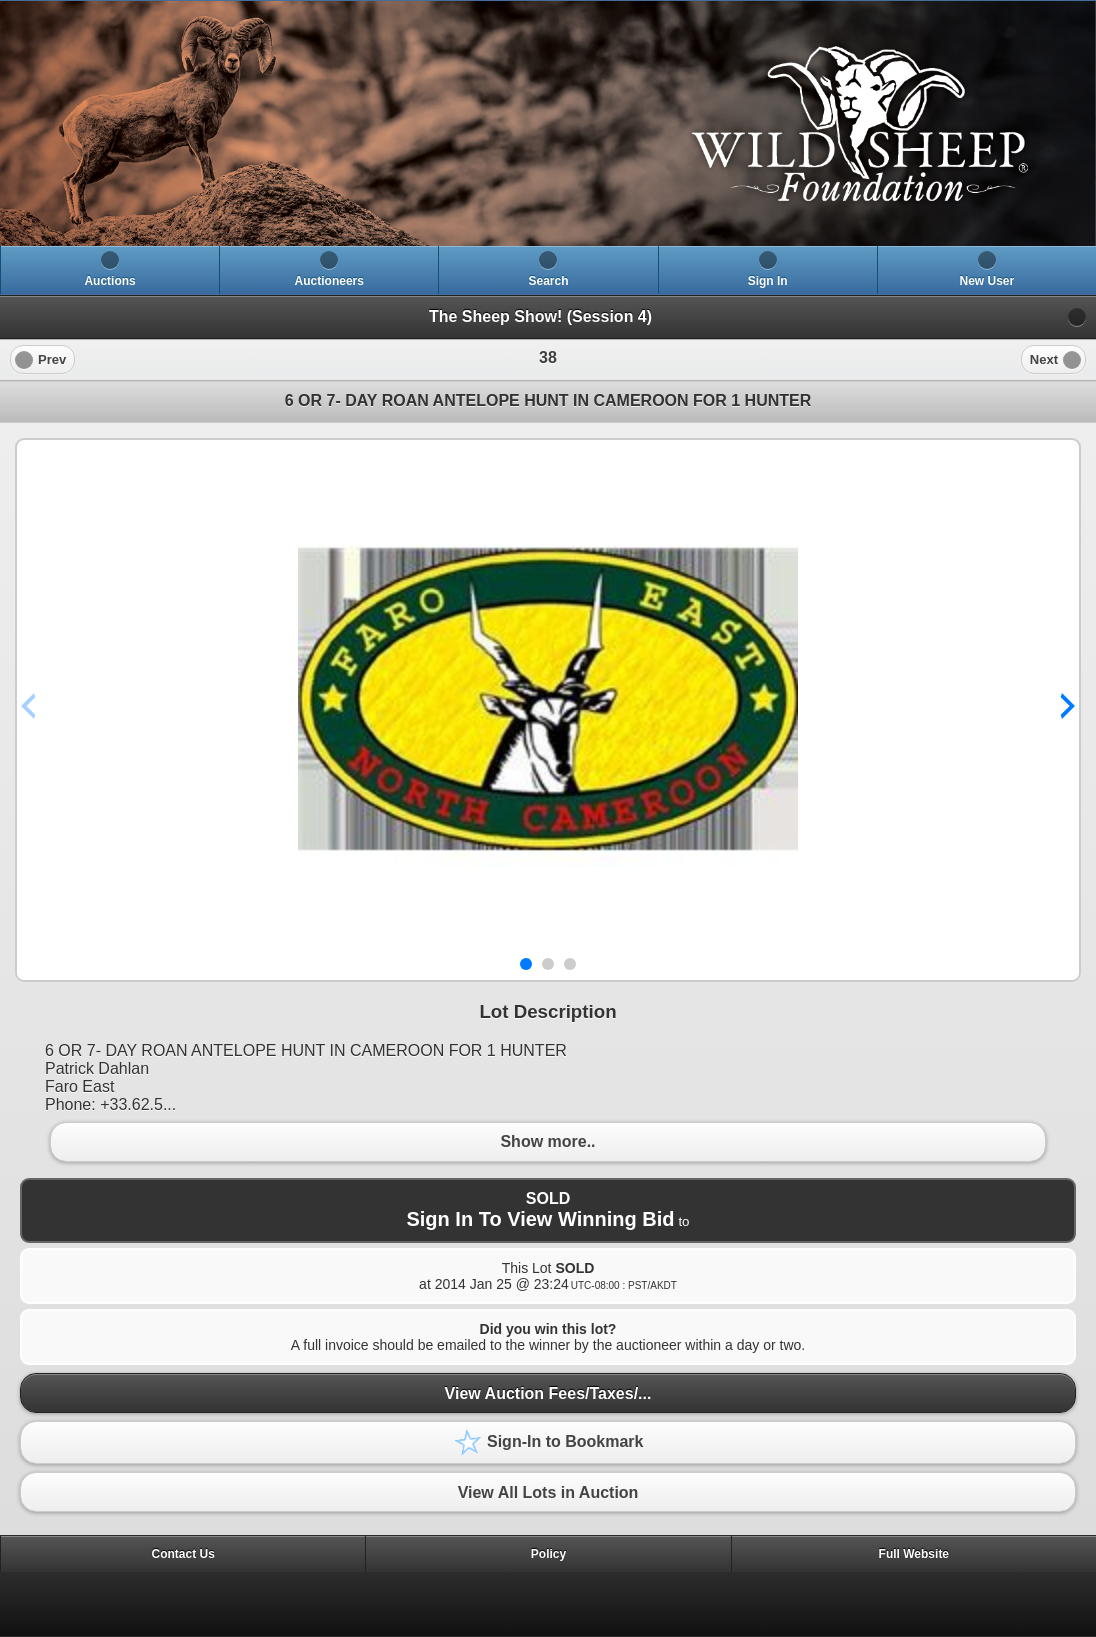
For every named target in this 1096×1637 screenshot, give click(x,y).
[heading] (548, 123)
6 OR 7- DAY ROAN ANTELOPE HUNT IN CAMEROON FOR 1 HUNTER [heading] (548, 400)
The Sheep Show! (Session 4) (540, 316)
